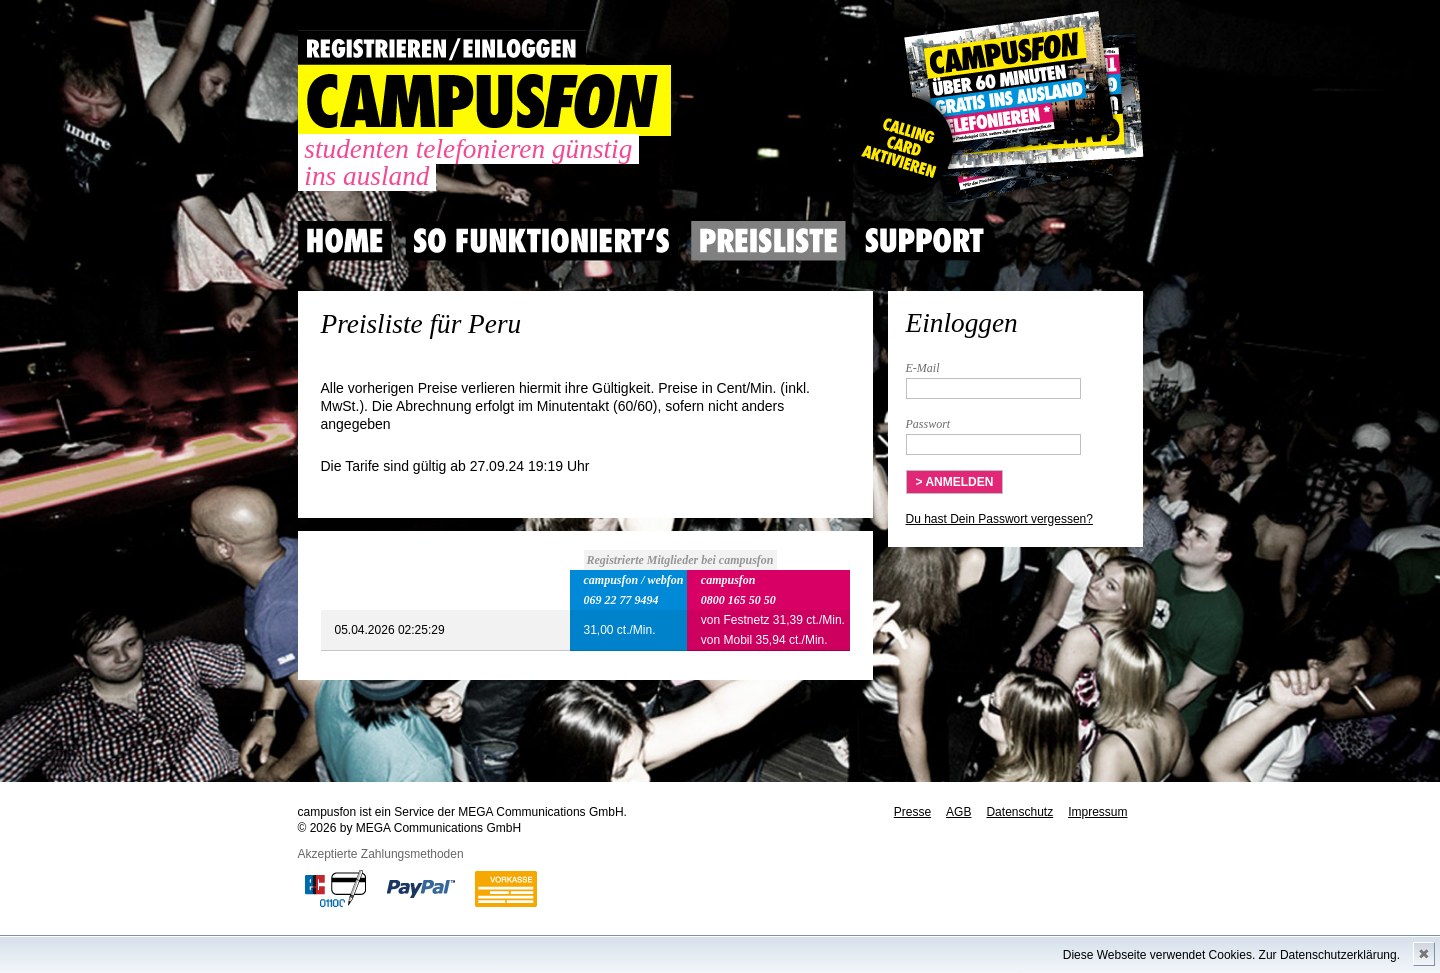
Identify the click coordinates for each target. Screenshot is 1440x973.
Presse (912, 812)
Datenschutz (1019, 812)
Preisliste (768, 241)
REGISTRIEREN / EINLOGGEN (442, 47)
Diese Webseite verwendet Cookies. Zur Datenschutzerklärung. (1231, 955)
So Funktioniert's (541, 241)
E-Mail (923, 368)
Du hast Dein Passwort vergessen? (999, 519)
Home (345, 241)
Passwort (928, 424)
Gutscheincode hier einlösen (994, 110)
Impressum (1097, 812)
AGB (958, 812)
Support (924, 241)
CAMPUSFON (484, 100)
